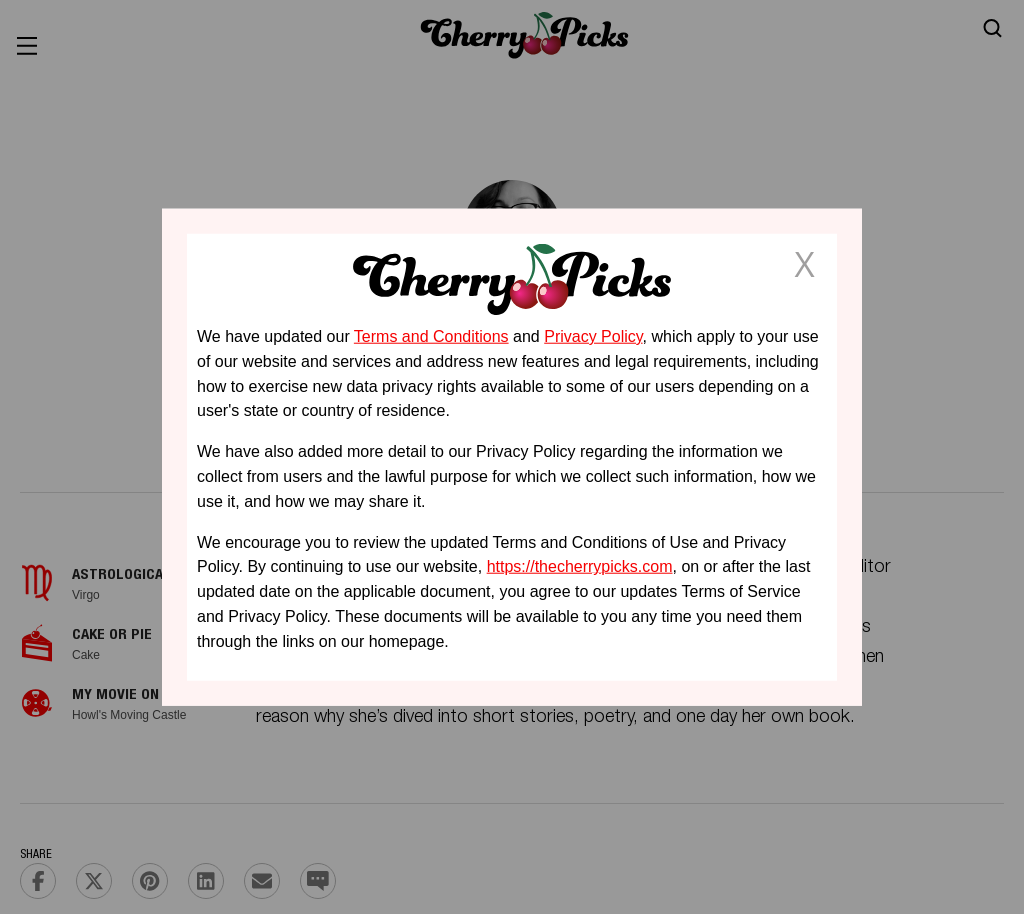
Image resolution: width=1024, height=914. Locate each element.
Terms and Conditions (431, 336)
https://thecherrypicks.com (580, 566)
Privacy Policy (593, 336)
